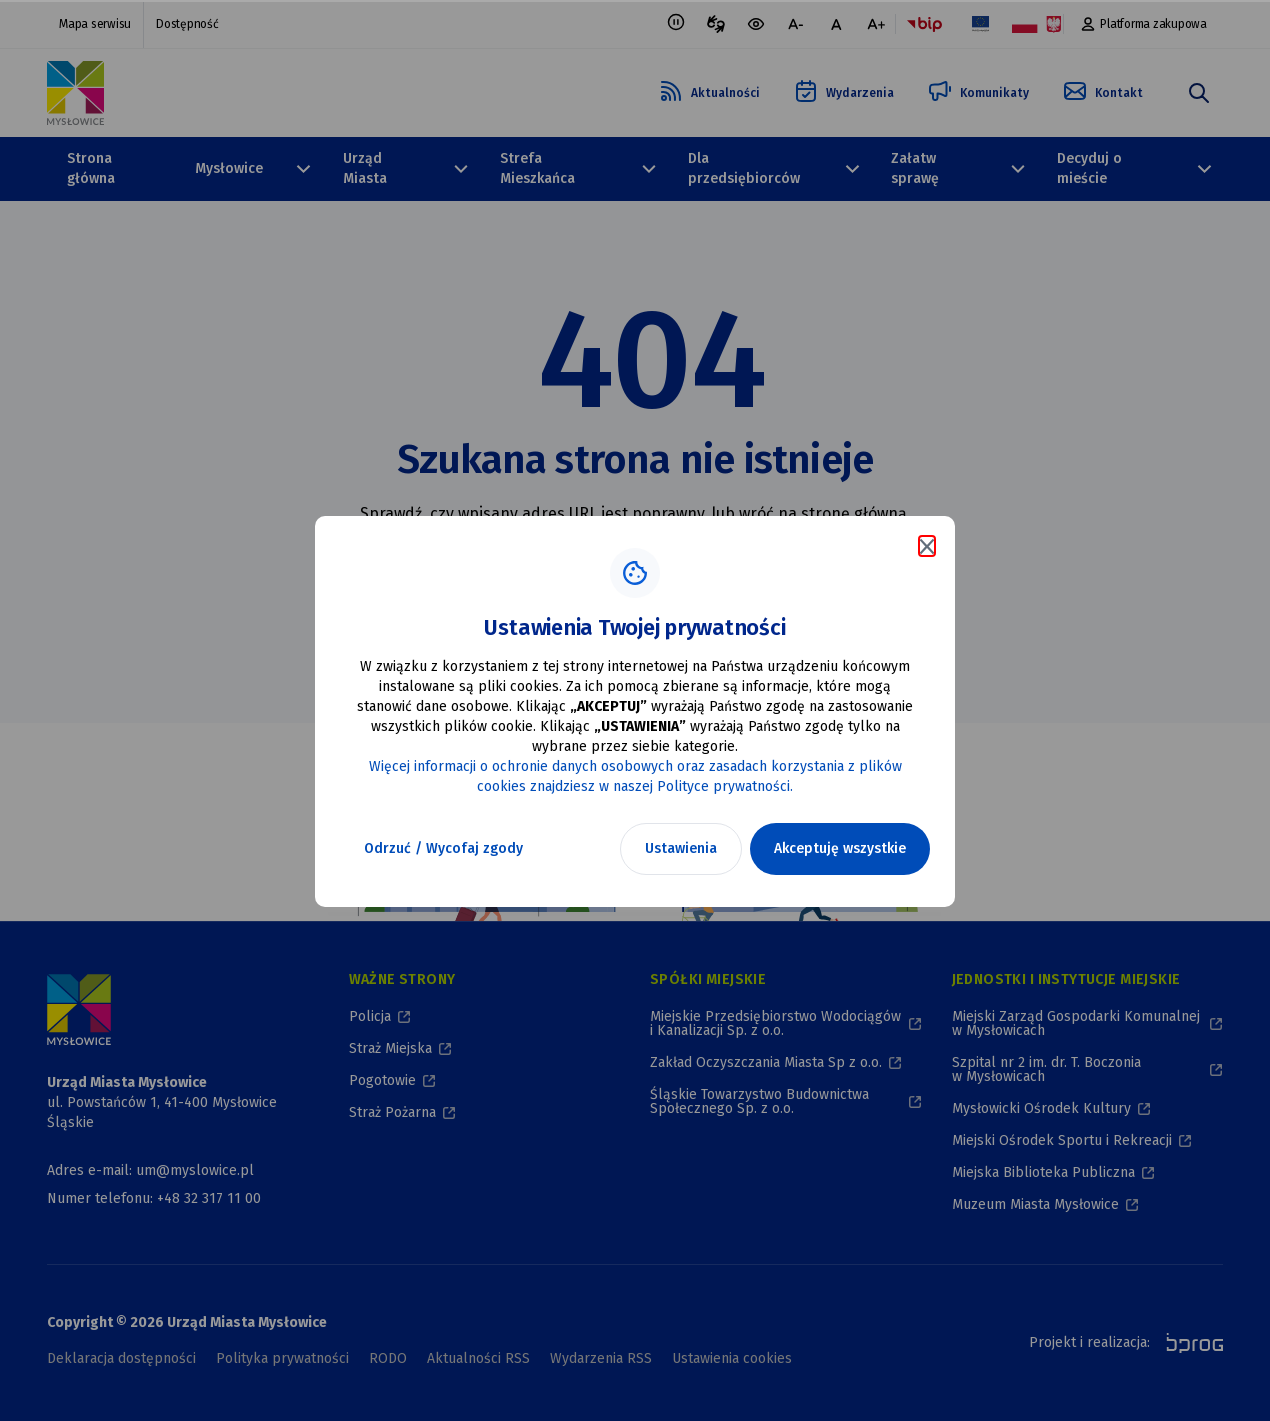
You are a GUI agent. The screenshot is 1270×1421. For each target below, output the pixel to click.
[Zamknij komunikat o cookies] (927, 546)
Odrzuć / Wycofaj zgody (443, 848)
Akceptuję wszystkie (840, 848)
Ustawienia (681, 848)
